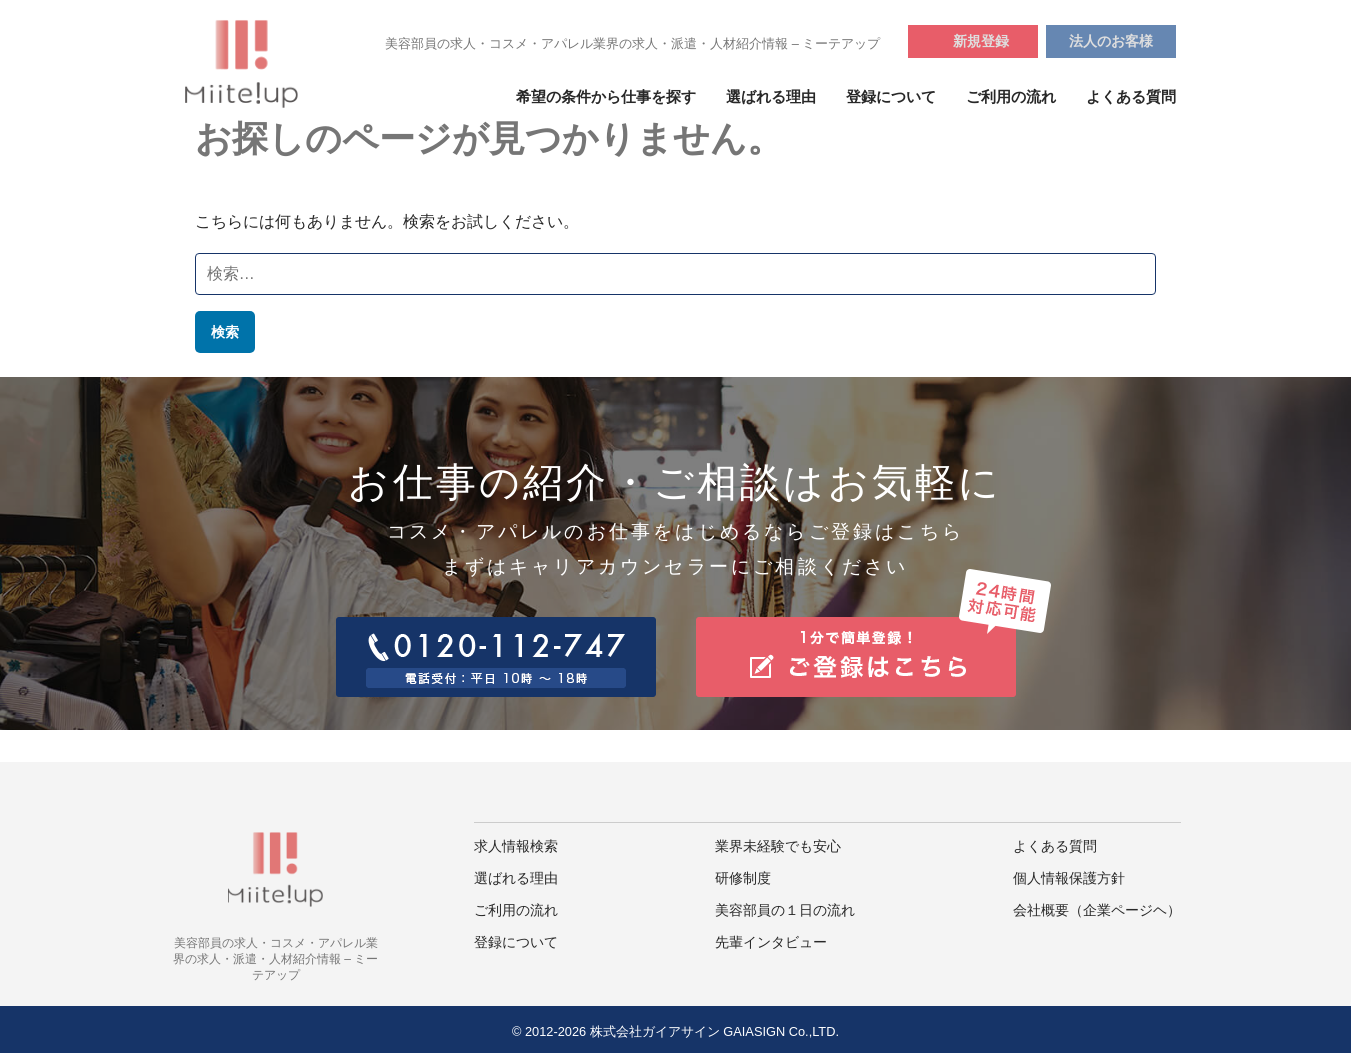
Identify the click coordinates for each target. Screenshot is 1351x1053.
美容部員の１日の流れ (785, 910)
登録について (891, 97)
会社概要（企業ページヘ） (1097, 910)
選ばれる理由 (771, 97)
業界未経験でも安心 (778, 846)
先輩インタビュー (771, 942)
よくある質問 (1131, 97)
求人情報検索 (516, 846)
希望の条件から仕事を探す (606, 97)
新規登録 (981, 41)
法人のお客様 (1111, 41)
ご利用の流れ (1011, 97)
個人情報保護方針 (1069, 878)
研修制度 (743, 878)
